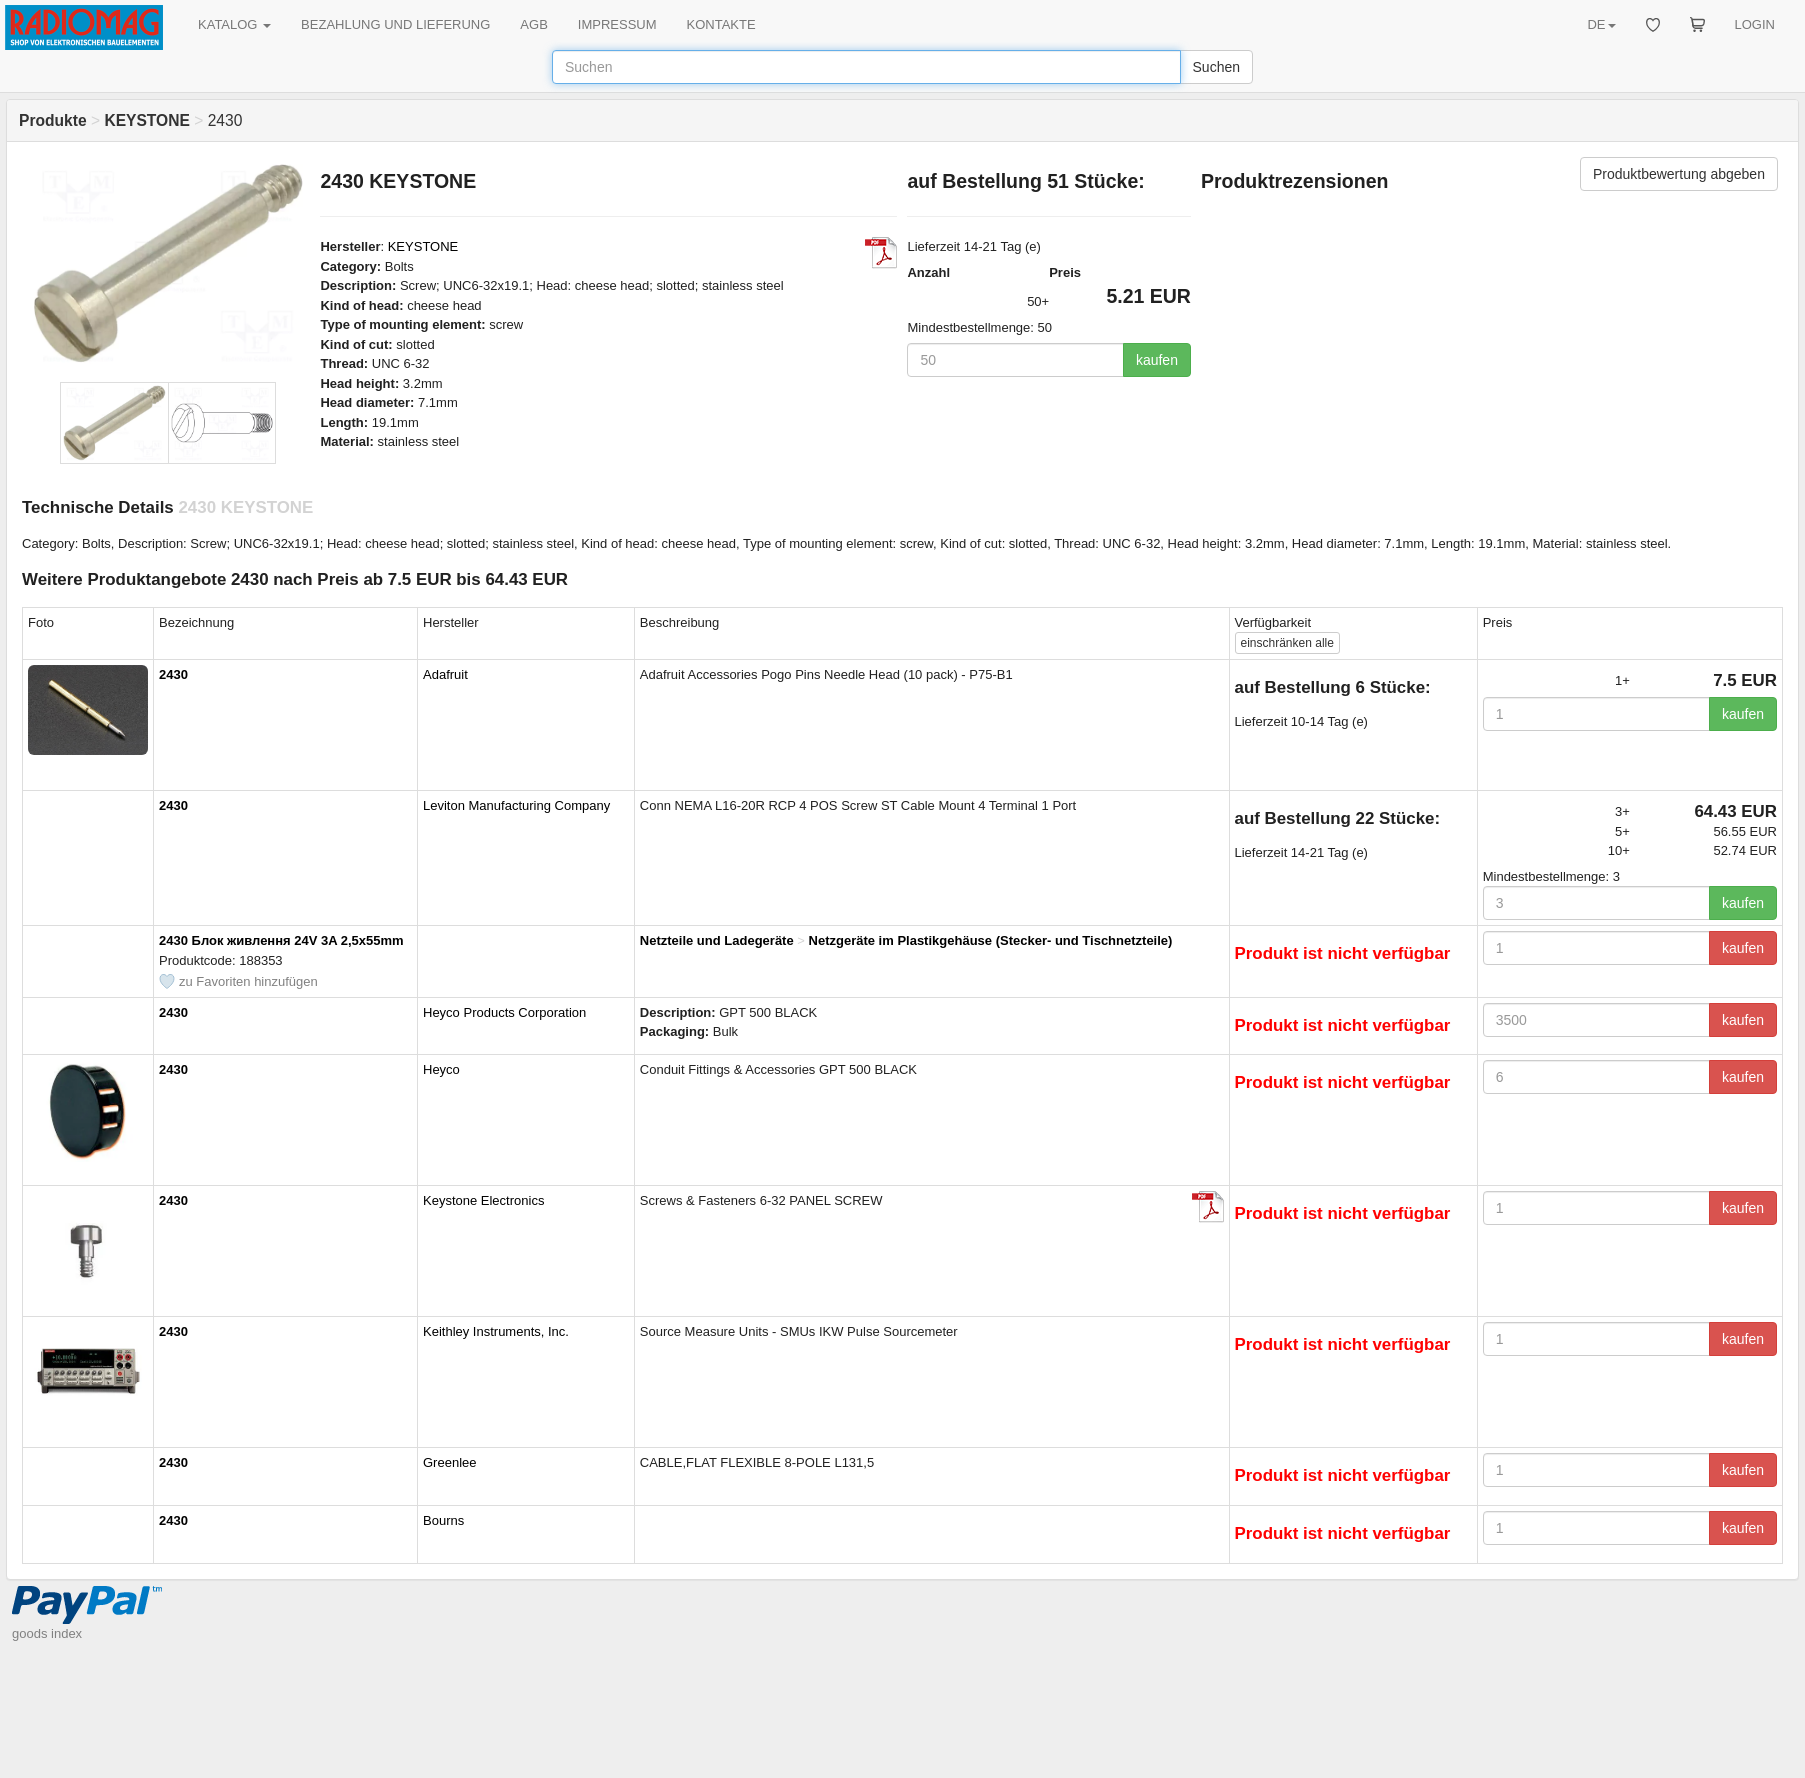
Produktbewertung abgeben (1679, 174)
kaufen (1157, 360)
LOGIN (1755, 24)
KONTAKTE (721, 24)
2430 (173, 674)
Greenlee (449, 1462)
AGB (533, 24)
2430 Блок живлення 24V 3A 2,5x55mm (281, 940)
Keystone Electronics (483, 1200)
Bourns (443, 1520)
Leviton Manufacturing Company (516, 805)
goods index (47, 1633)
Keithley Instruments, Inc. (496, 1331)
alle (1287, 643)
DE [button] (1601, 24)
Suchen (1216, 67)
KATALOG (234, 24)
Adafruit (445, 674)
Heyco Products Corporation (504, 1012)
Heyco (441, 1069)
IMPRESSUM (617, 24)
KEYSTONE (423, 246)
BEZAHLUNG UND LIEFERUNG (395, 24)
